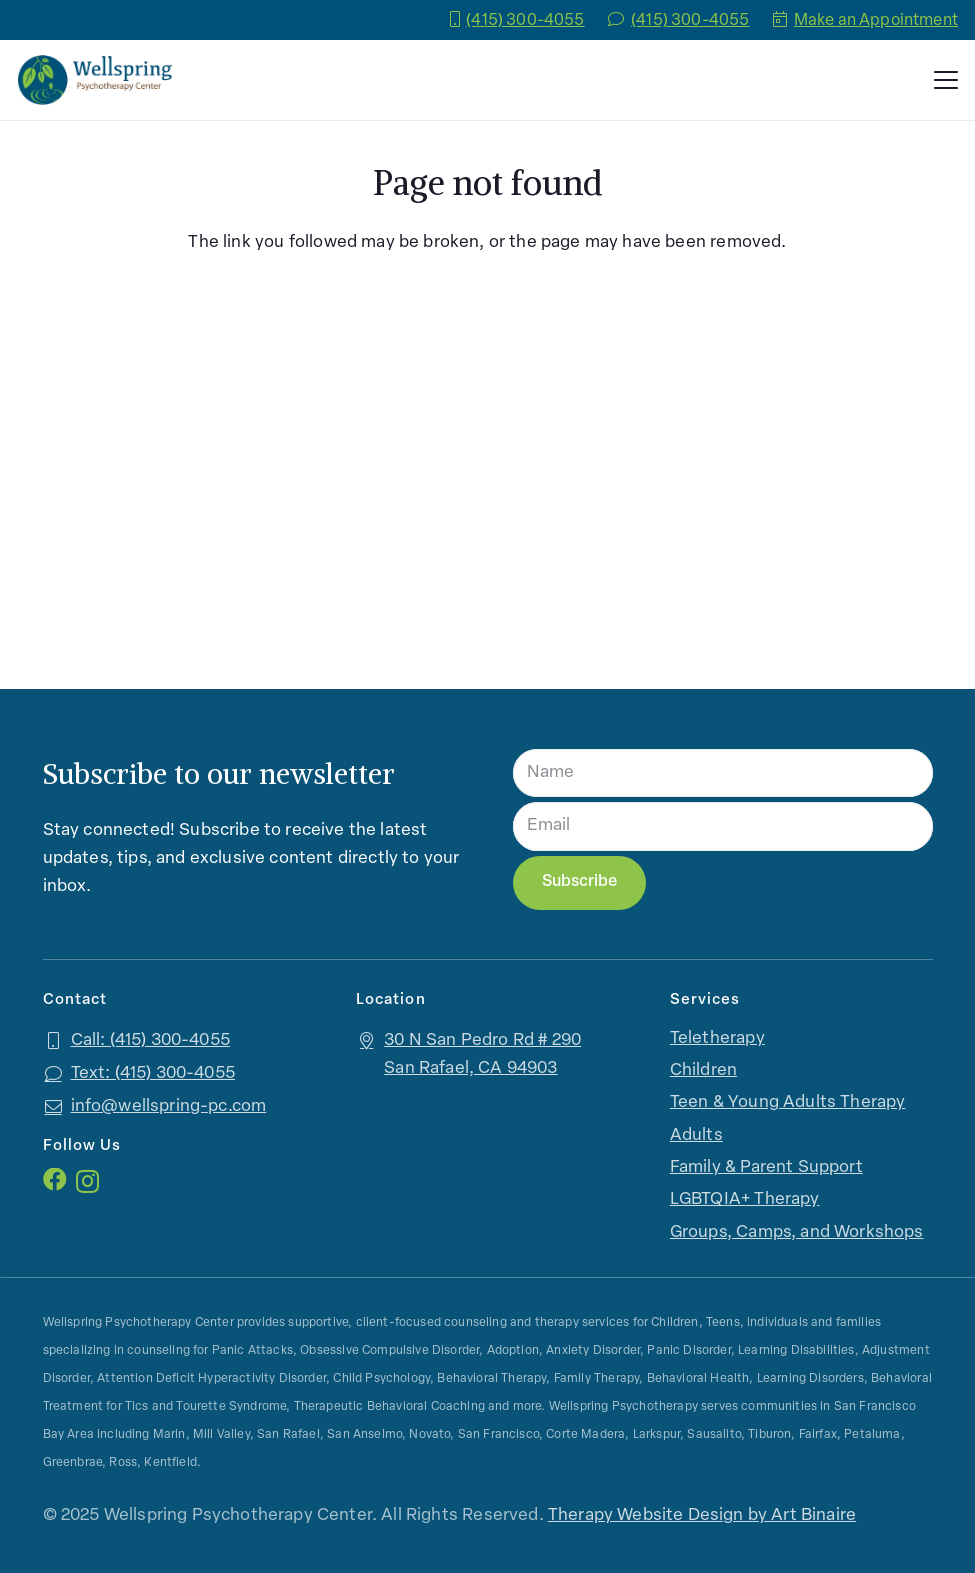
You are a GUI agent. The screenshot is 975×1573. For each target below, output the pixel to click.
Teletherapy (717, 1038)
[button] (945, 80)
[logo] (95, 80)
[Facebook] (55, 1180)
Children (703, 1070)
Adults (696, 1135)
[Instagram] (87, 1181)
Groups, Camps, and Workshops (797, 1232)
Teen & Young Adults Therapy (788, 1102)
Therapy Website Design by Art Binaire (702, 1515)
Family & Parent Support (766, 1167)
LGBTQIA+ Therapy (745, 1199)
